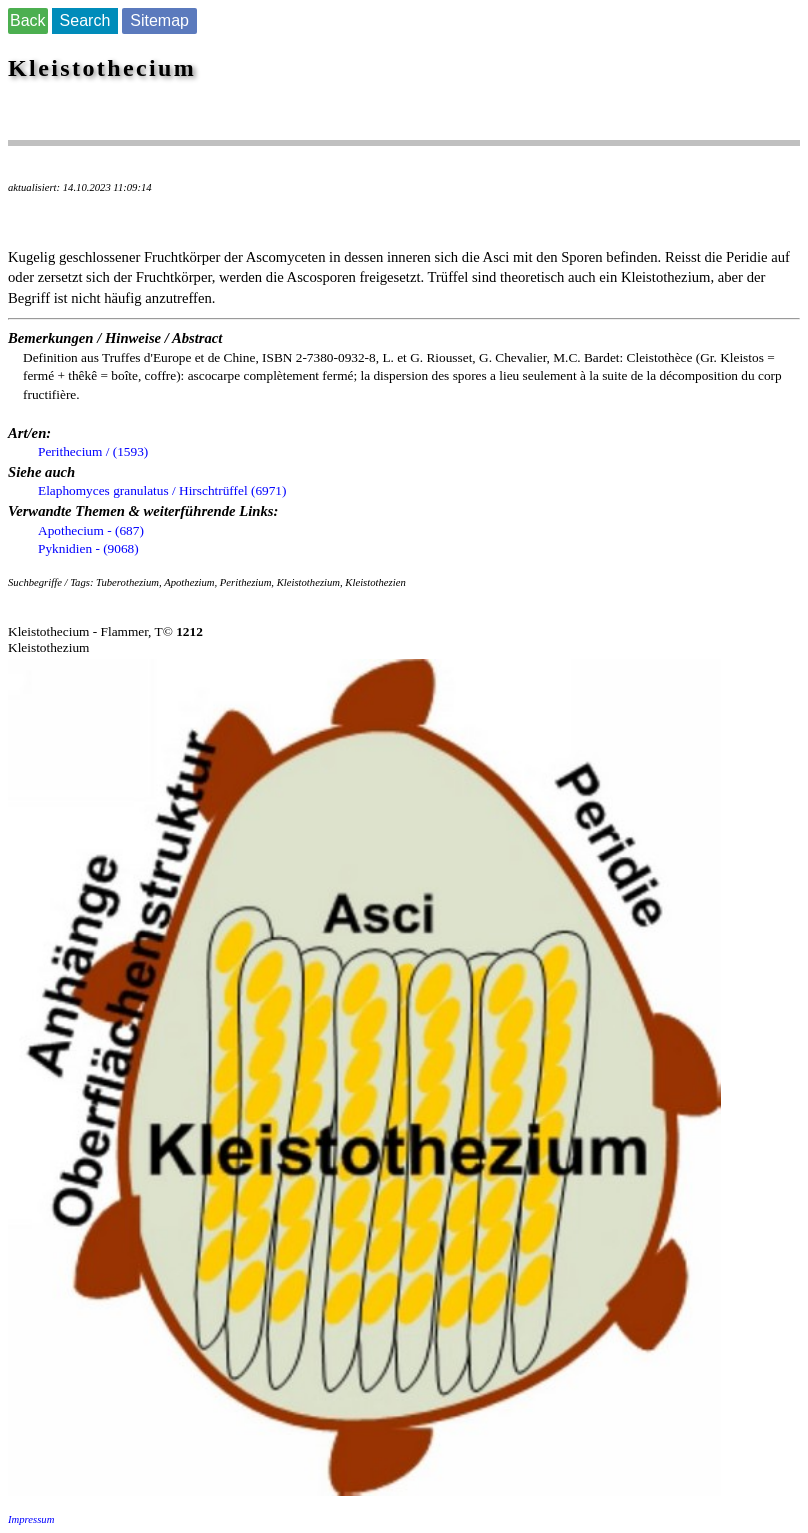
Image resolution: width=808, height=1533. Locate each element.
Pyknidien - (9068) (88, 548)
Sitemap (159, 20)
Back (28, 20)
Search (85, 20)
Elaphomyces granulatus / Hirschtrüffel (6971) (162, 490)
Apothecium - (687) (91, 530)
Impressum (31, 1519)
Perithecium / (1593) (93, 451)
